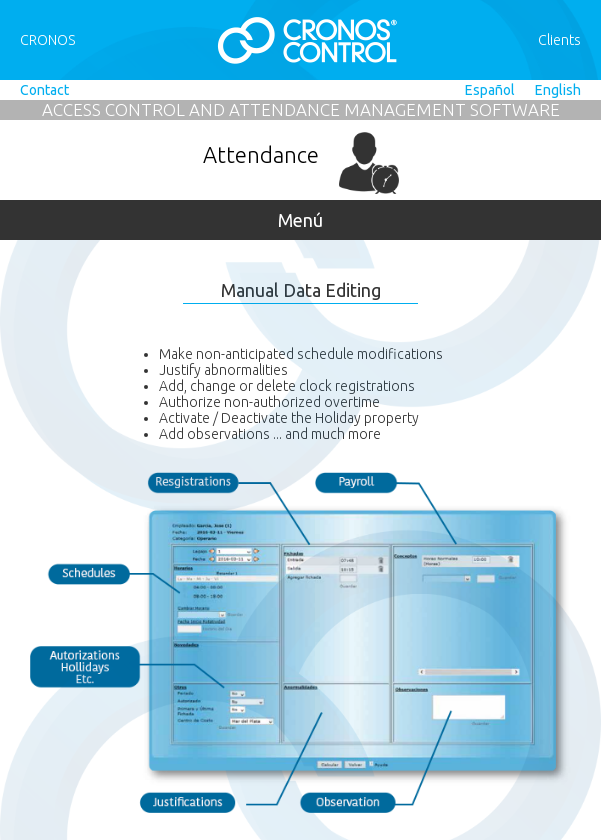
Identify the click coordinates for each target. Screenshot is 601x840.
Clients (559, 40)
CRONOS (47, 40)
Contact (44, 90)
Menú (300, 220)
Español (490, 90)
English (558, 90)
